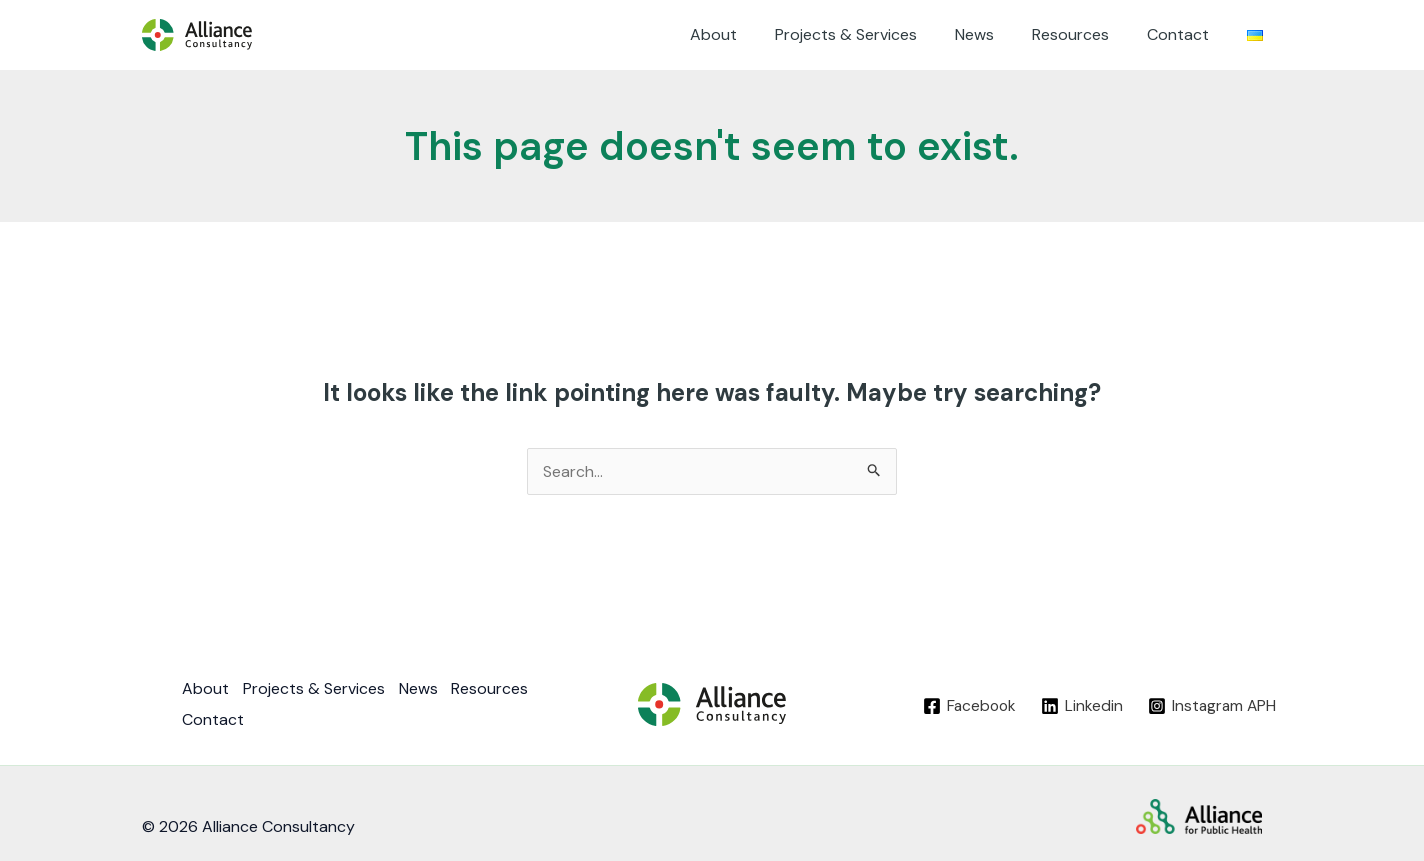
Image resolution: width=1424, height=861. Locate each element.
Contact (1187, 34)
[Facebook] (965, 705)
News (995, 34)
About (746, 34)
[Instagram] (1210, 705)
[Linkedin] (1078, 705)
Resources (1085, 34)
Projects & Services (873, 34)
